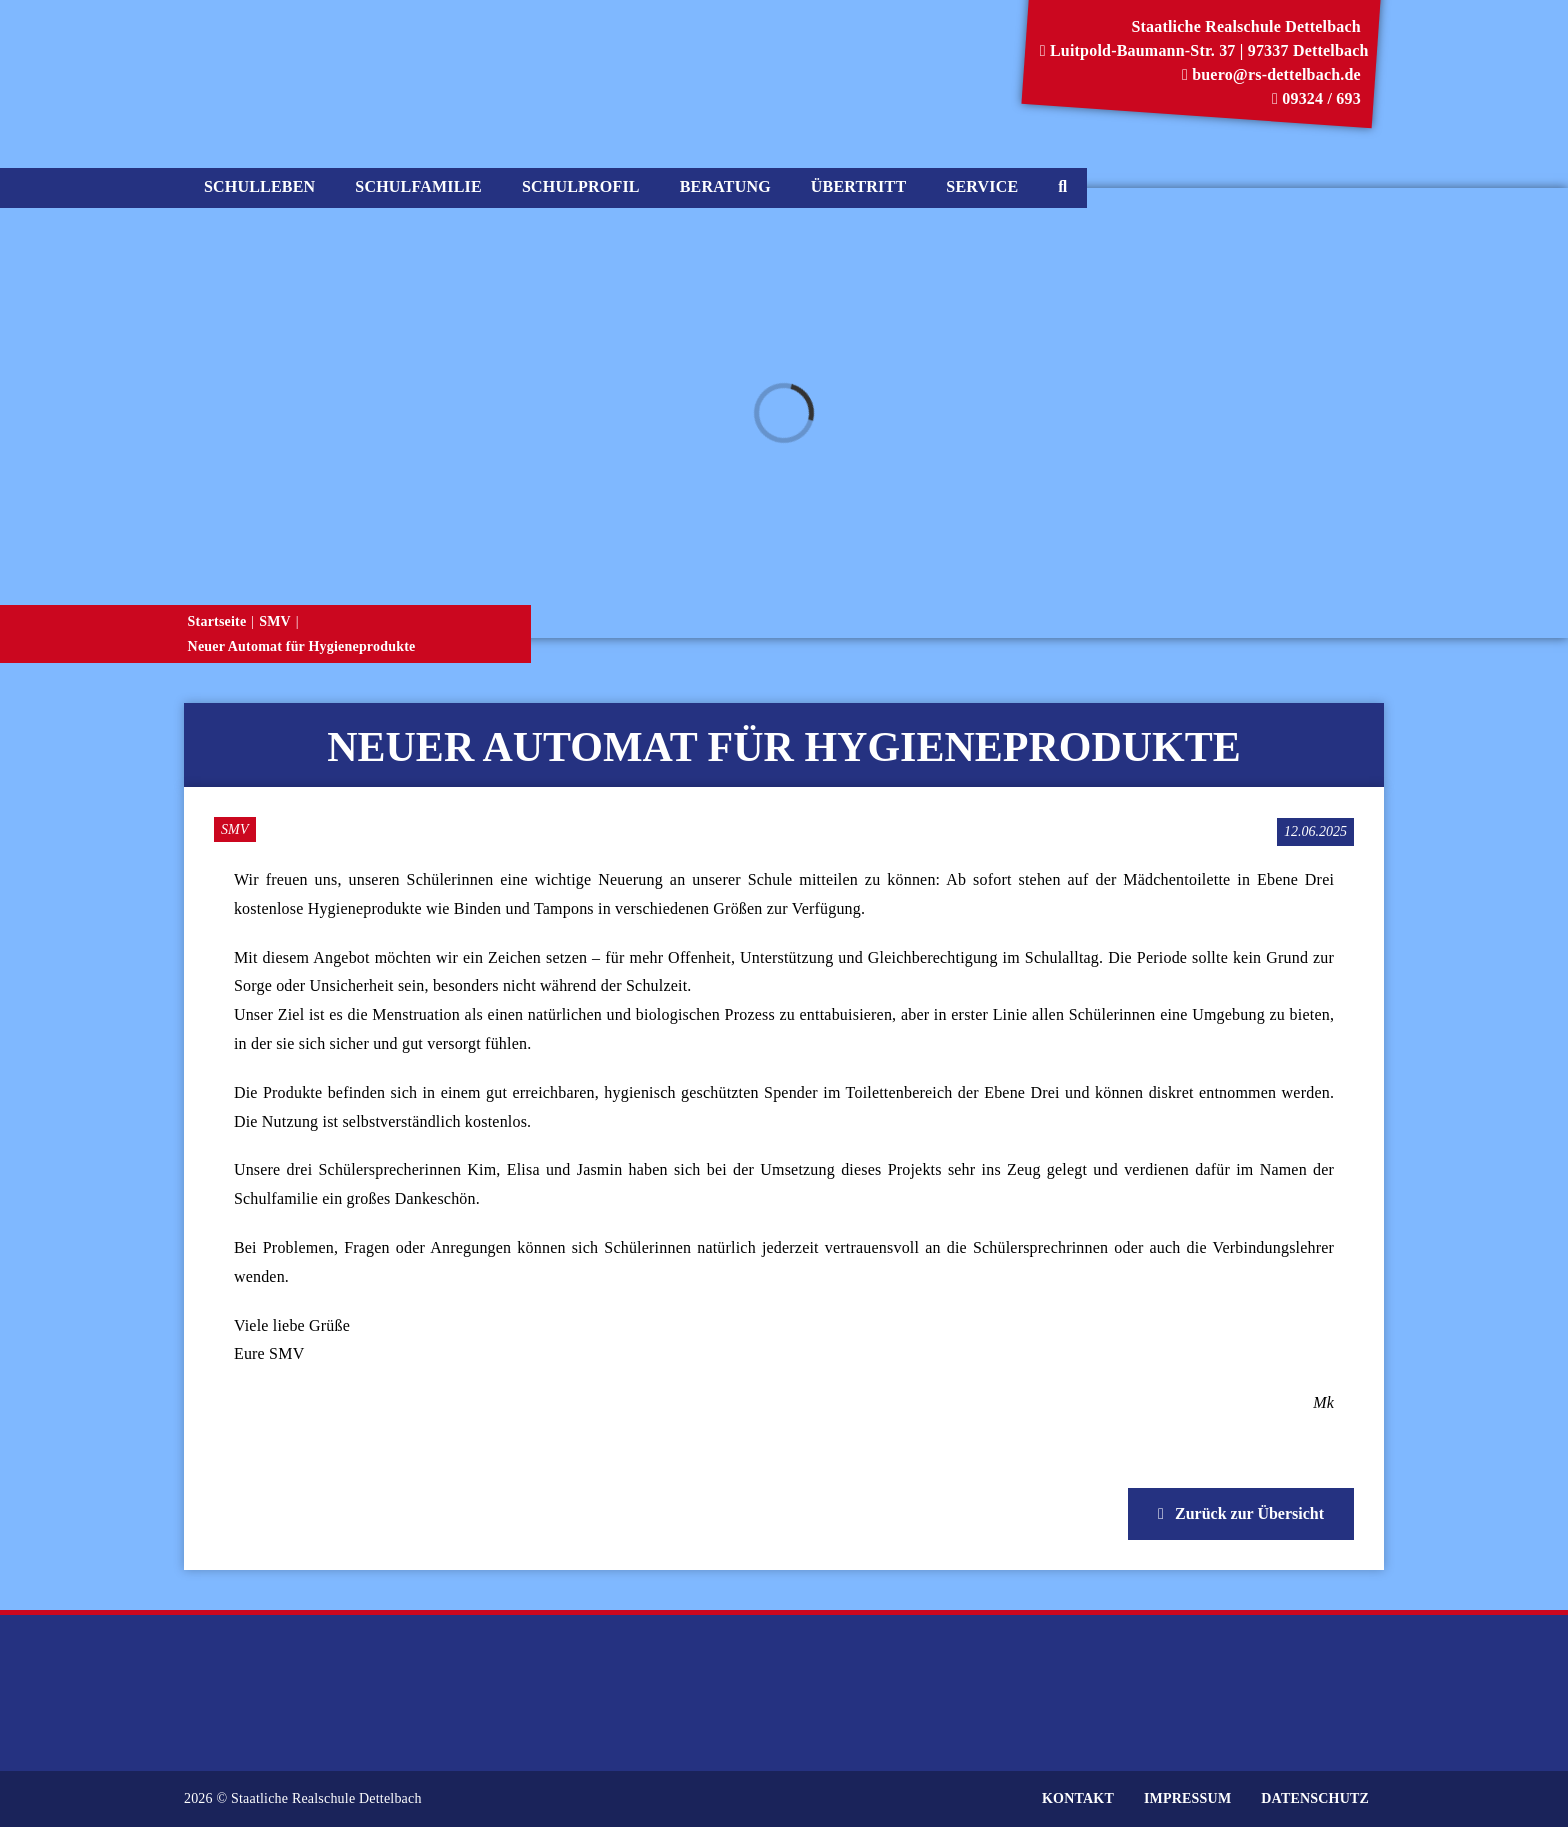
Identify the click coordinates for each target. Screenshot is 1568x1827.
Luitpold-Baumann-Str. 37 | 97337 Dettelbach (1204, 50)
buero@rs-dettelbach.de (1271, 74)
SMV (235, 829)
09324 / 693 (1316, 98)
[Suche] (1062, 188)
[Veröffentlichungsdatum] (1315, 832)
